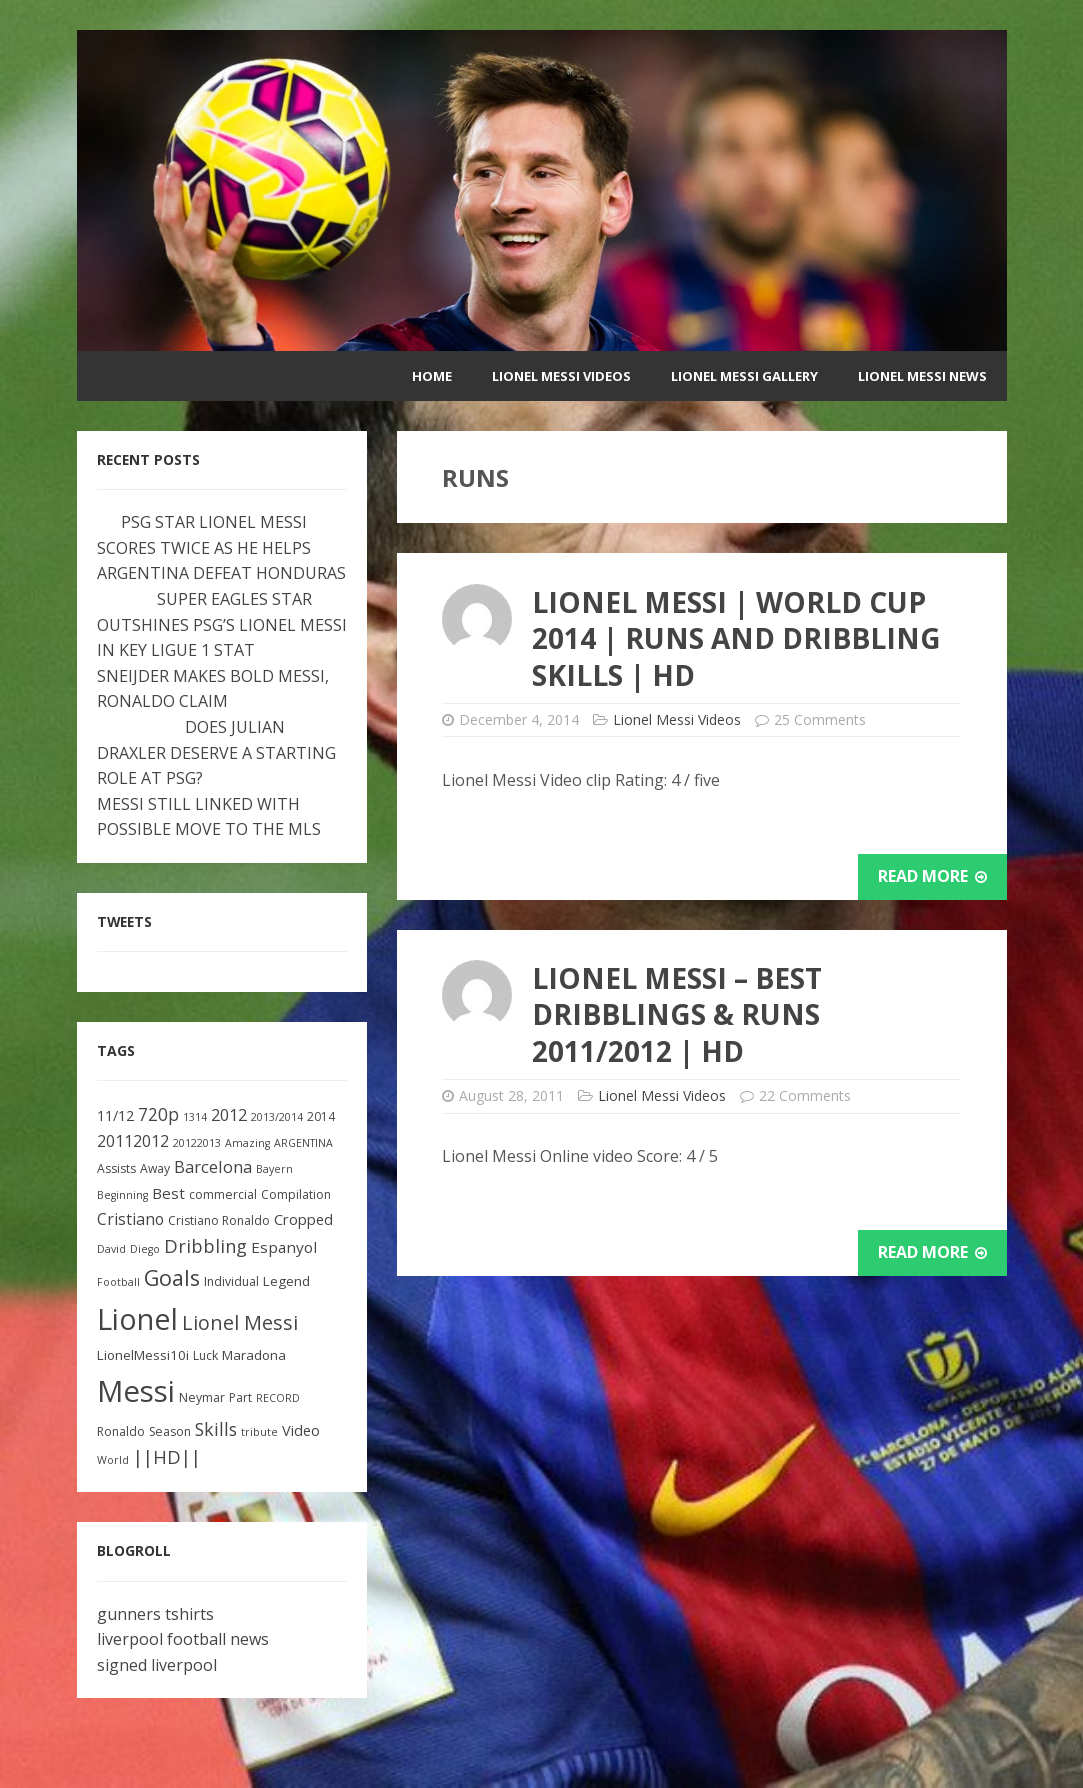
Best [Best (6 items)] (168, 1193)
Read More (932, 876)
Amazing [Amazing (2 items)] (247, 1143)
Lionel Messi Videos (561, 376)
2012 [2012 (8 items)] (229, 1114)
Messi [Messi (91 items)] (136, 1391)
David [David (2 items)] (111, 1249)
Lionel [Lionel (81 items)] (137, 1318)
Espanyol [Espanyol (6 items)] (284, 1247)
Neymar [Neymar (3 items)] (202, 1397)
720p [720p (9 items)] (158, 1114)
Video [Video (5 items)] (301, 1430)
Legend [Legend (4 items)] (286, 1281)
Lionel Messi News (922, 376)
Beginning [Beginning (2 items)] (122, 1195)
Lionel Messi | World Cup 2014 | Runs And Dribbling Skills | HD (736, 638)
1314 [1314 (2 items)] (195, 1117)
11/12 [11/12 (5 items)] (115, 1115)
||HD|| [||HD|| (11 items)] (167, 1457)
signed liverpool (157, 1665)
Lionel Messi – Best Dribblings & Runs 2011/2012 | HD (677, 1014)
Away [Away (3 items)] (155, 1168)
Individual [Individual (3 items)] (231, 1281)
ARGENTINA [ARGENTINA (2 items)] (303, 1143)
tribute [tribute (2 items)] (259, 1432)
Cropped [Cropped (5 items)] (303, 1219)
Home (432, 376)
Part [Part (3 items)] (240, 1397)
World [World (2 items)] (113, 1460)
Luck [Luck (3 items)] (205, 1355)
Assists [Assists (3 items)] (116, 1168)
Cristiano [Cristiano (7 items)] (130, 1219)
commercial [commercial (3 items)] (223, 1194)
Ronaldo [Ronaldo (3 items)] (121, 1431)
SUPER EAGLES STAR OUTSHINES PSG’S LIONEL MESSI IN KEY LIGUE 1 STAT (222, 624)
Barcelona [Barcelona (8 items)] (213, 1166)
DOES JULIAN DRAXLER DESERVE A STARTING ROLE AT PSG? (216, 752)
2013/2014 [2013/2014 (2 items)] (277, 1117)
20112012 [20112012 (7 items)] (133, 1141)
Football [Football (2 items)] (118, 1282)
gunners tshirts (155, 1614)
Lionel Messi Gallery (744, 376)
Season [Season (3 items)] (170, 1431)
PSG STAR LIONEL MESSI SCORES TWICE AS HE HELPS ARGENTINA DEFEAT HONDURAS (221, 547)
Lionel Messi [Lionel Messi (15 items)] (240, 1322)
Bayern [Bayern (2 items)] (274, 1169)
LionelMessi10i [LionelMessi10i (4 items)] (143, 1355)
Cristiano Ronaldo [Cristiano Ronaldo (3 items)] (219, 1220)
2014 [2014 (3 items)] (321, 1116)
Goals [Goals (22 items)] (172, 1277)
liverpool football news (183, 1639)
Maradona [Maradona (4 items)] (254, 1355)
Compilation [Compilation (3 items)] (296, 1194)
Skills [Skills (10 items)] (216, 1429)
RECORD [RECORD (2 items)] (278, 1398)
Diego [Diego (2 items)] (145, 1249)
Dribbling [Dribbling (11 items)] (205, 1246)
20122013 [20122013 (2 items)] (197, 1143)
